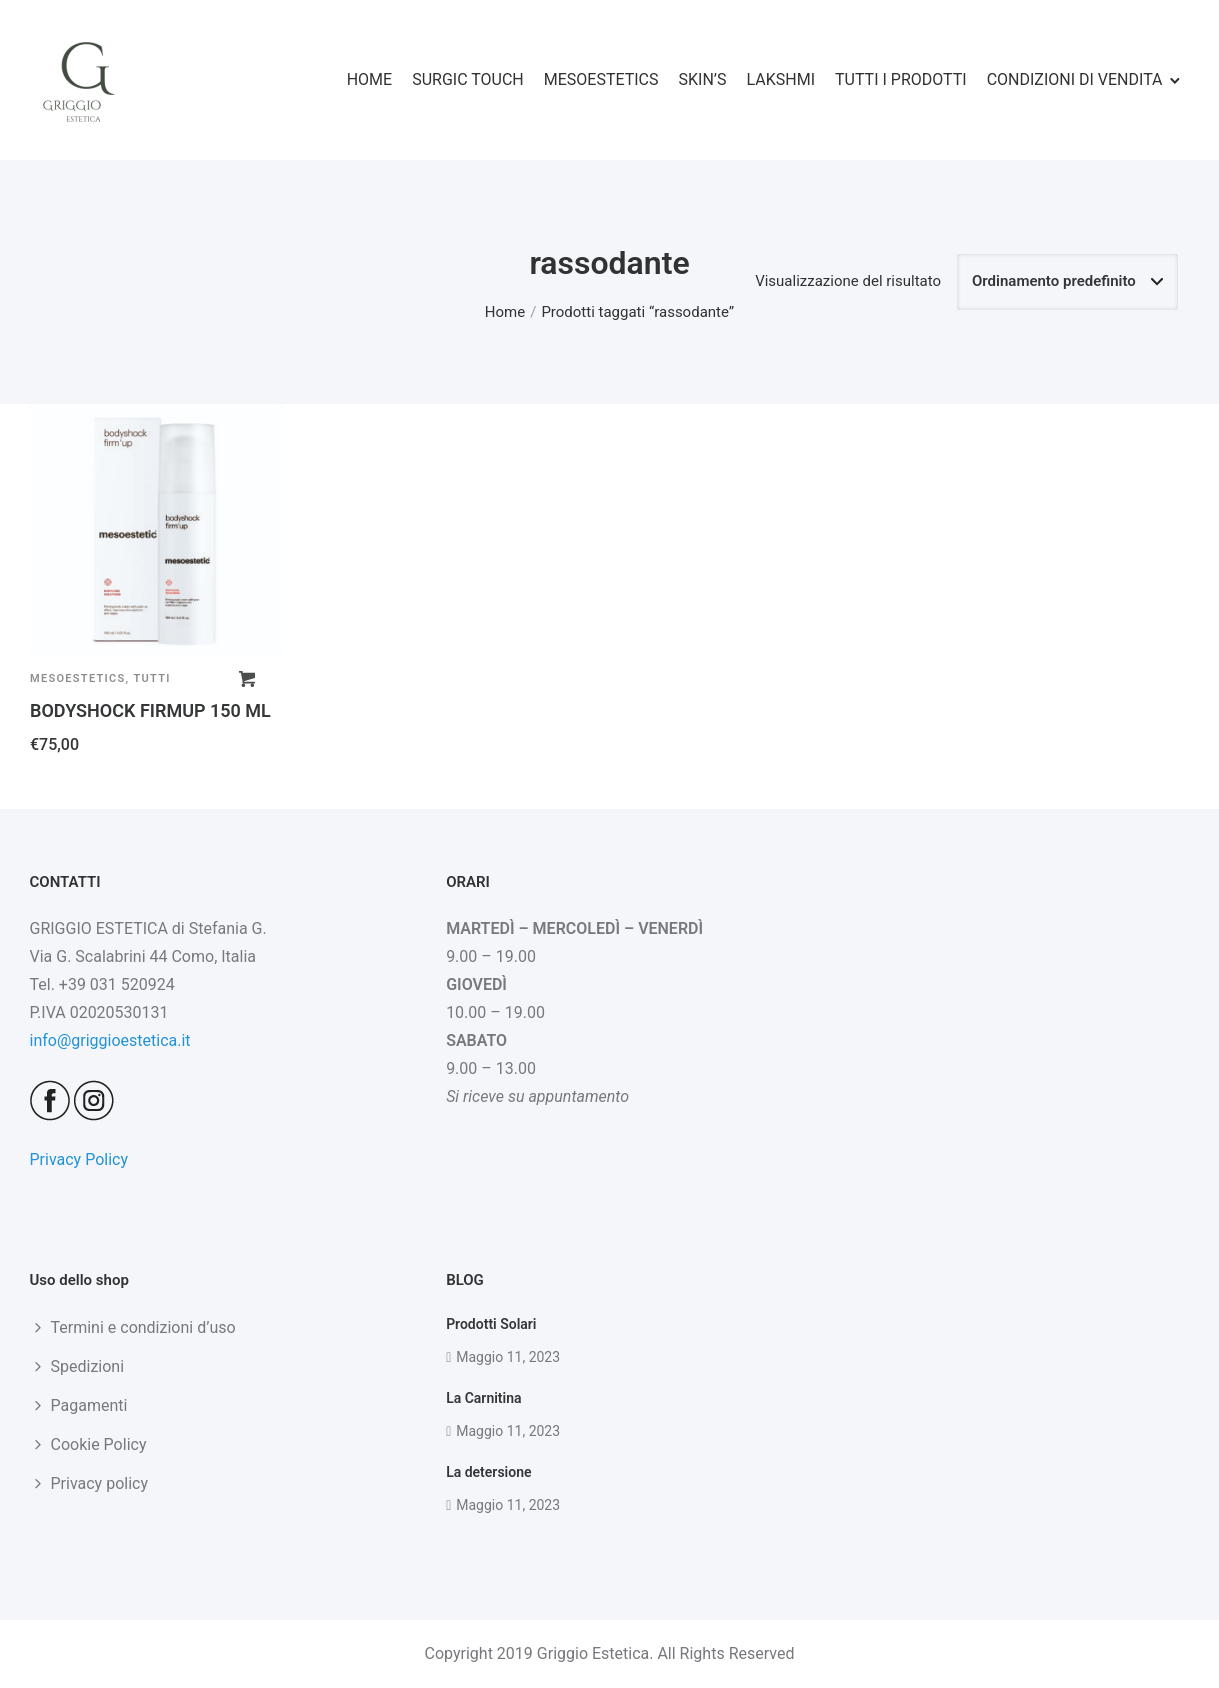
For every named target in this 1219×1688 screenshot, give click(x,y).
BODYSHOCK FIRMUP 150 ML (150, 710)
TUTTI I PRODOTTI (901, 79)
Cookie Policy (99, 1444)
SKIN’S (703, 79)
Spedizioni (88, 1366)
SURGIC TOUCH (468, 79)
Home (505, 312)
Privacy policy (100, 1483)
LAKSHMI (781, 79)
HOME (369, 79)
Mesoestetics (78, 678)
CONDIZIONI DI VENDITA (1075, 79)
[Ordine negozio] (1067, 282)
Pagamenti (89, 1405)
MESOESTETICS (601, 79)
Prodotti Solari (491, 1324)
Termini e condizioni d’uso (143, 1327)
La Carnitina (483, 1398)
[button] (247, 679)
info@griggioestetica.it (110, 1040)
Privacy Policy (79, 1159)
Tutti (151, 678)
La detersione (488, 1472)
